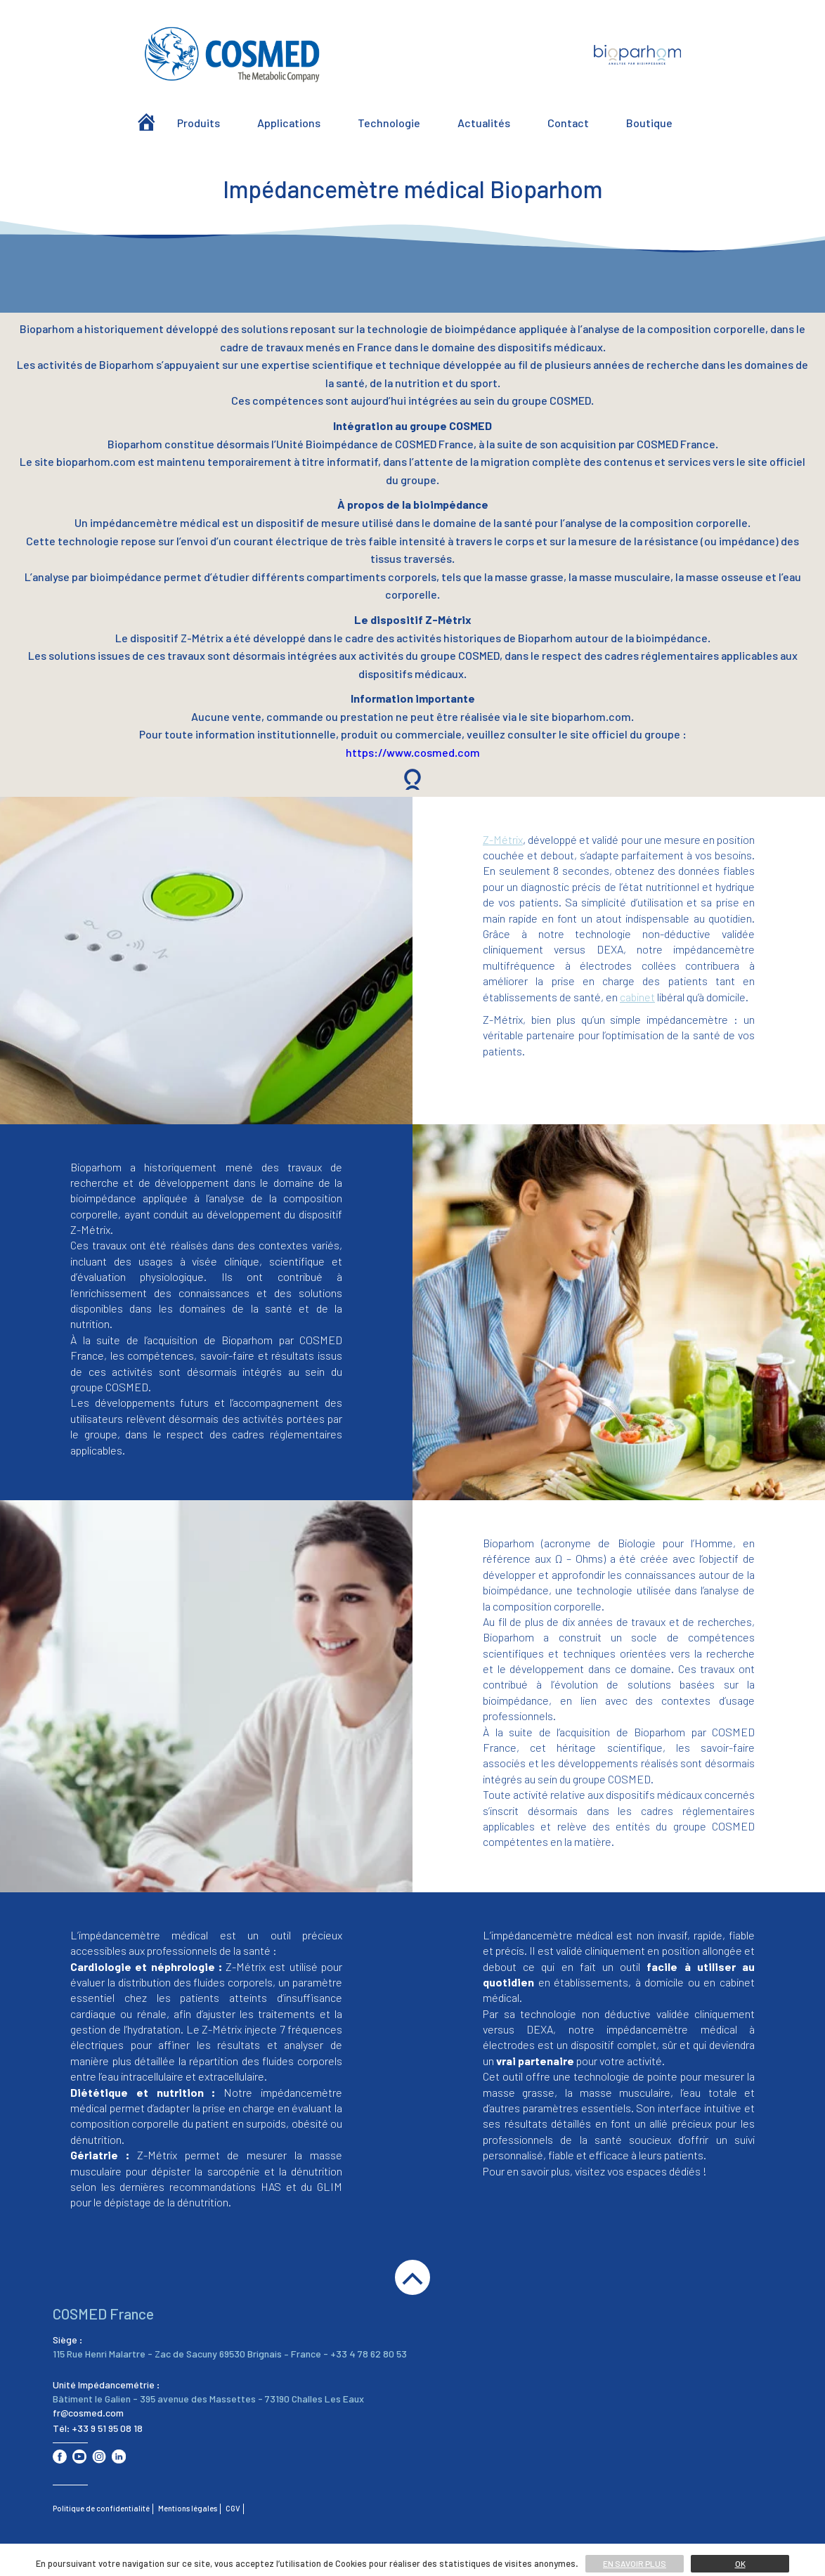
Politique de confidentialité (101, 2508)
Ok (740, 2563)
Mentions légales (187, 2508)
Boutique (649, 122)
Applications (288, 122)
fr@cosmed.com (88, 2413)
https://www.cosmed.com (413, 752)
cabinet (637, 996)
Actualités (483, 122)
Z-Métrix (503, 839)
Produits (198, 122)
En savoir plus (634, 2563)
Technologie (389, 122)
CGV (233, 2508)
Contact (568, 122)
